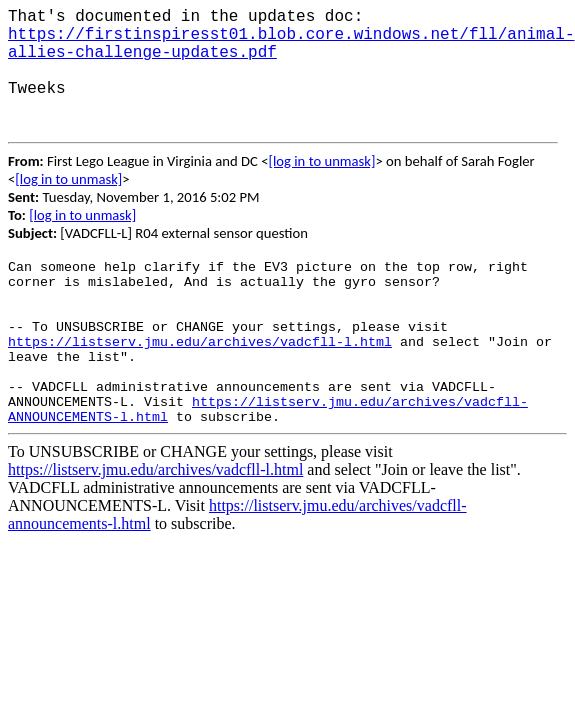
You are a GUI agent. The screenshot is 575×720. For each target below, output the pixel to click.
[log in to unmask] (321, 161)
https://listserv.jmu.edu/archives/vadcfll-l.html (200, 342)
